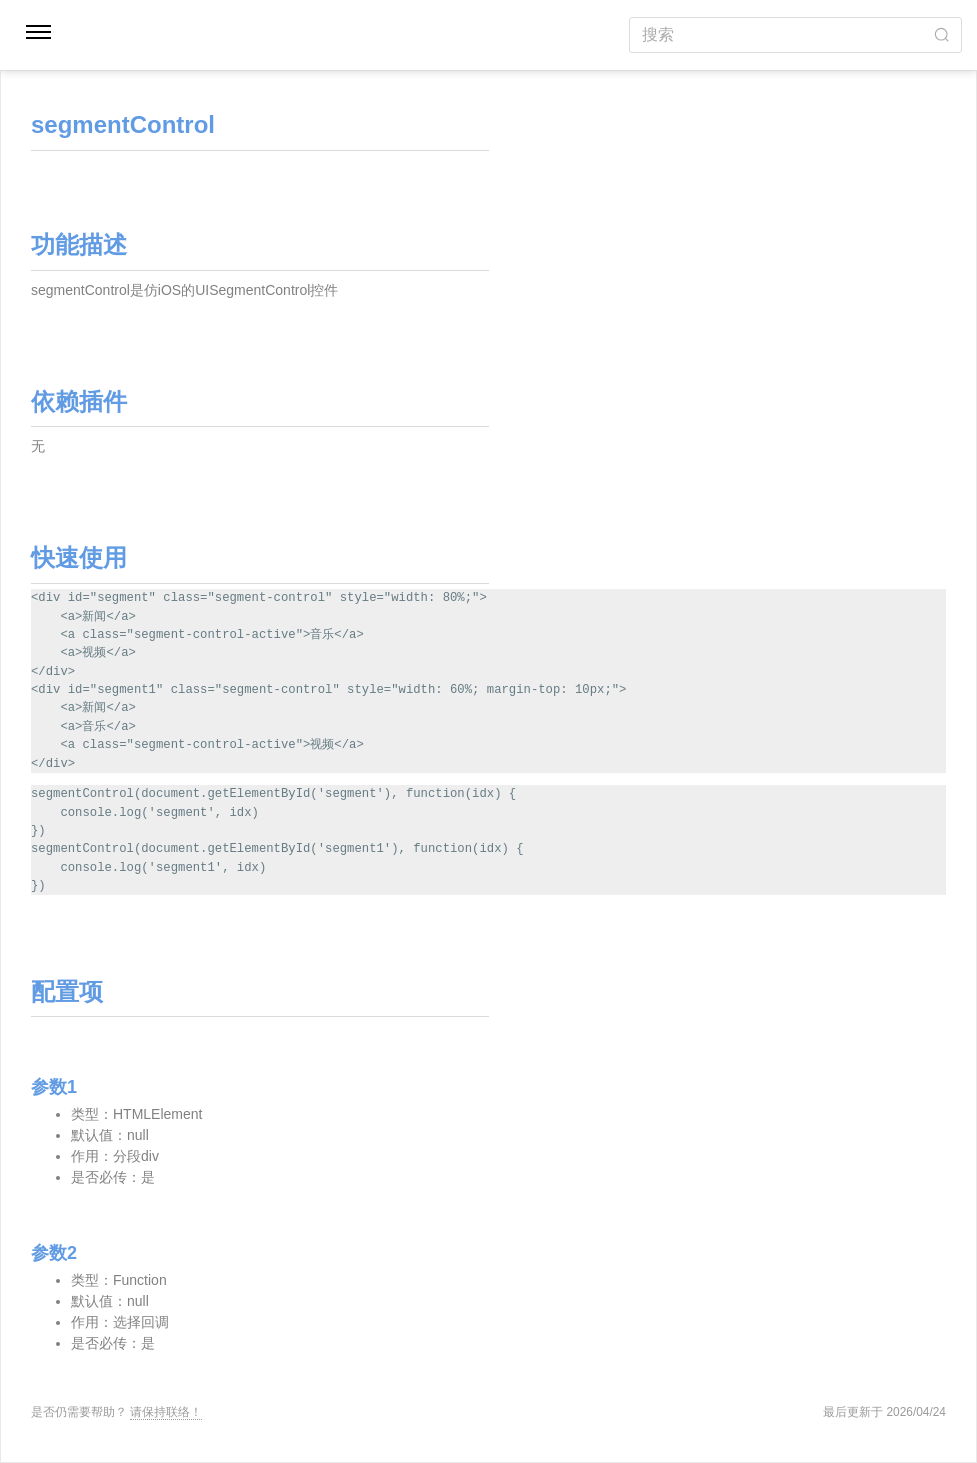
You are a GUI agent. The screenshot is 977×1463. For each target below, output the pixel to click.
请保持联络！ (166, 1412)
